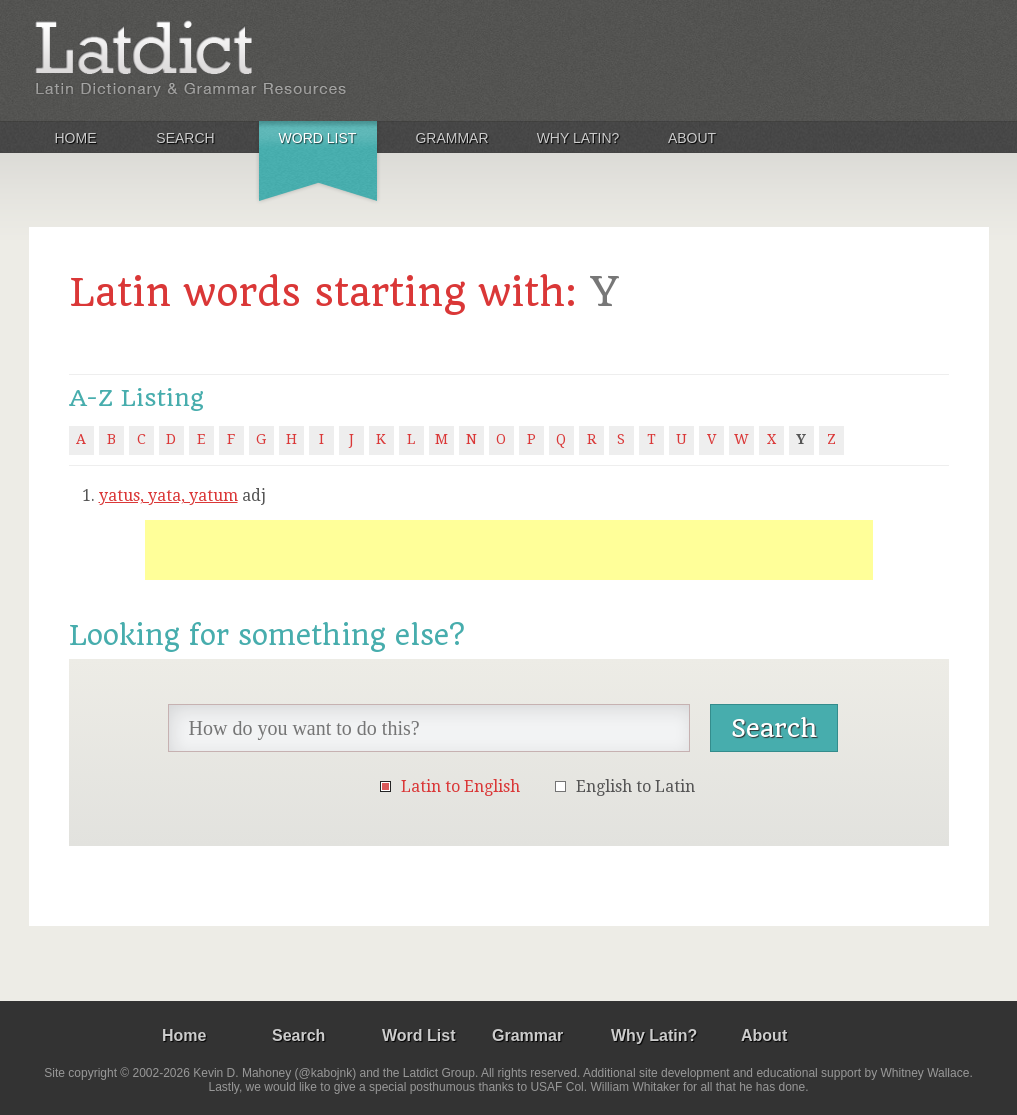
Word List (318, 138)
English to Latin (635, 786)
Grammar (451, 138)
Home (76, 138)
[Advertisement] (509, 550)
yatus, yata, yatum (168, 495)
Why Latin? (578, 138)
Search (185, 138)
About (692, 138)
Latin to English (460, 786)
